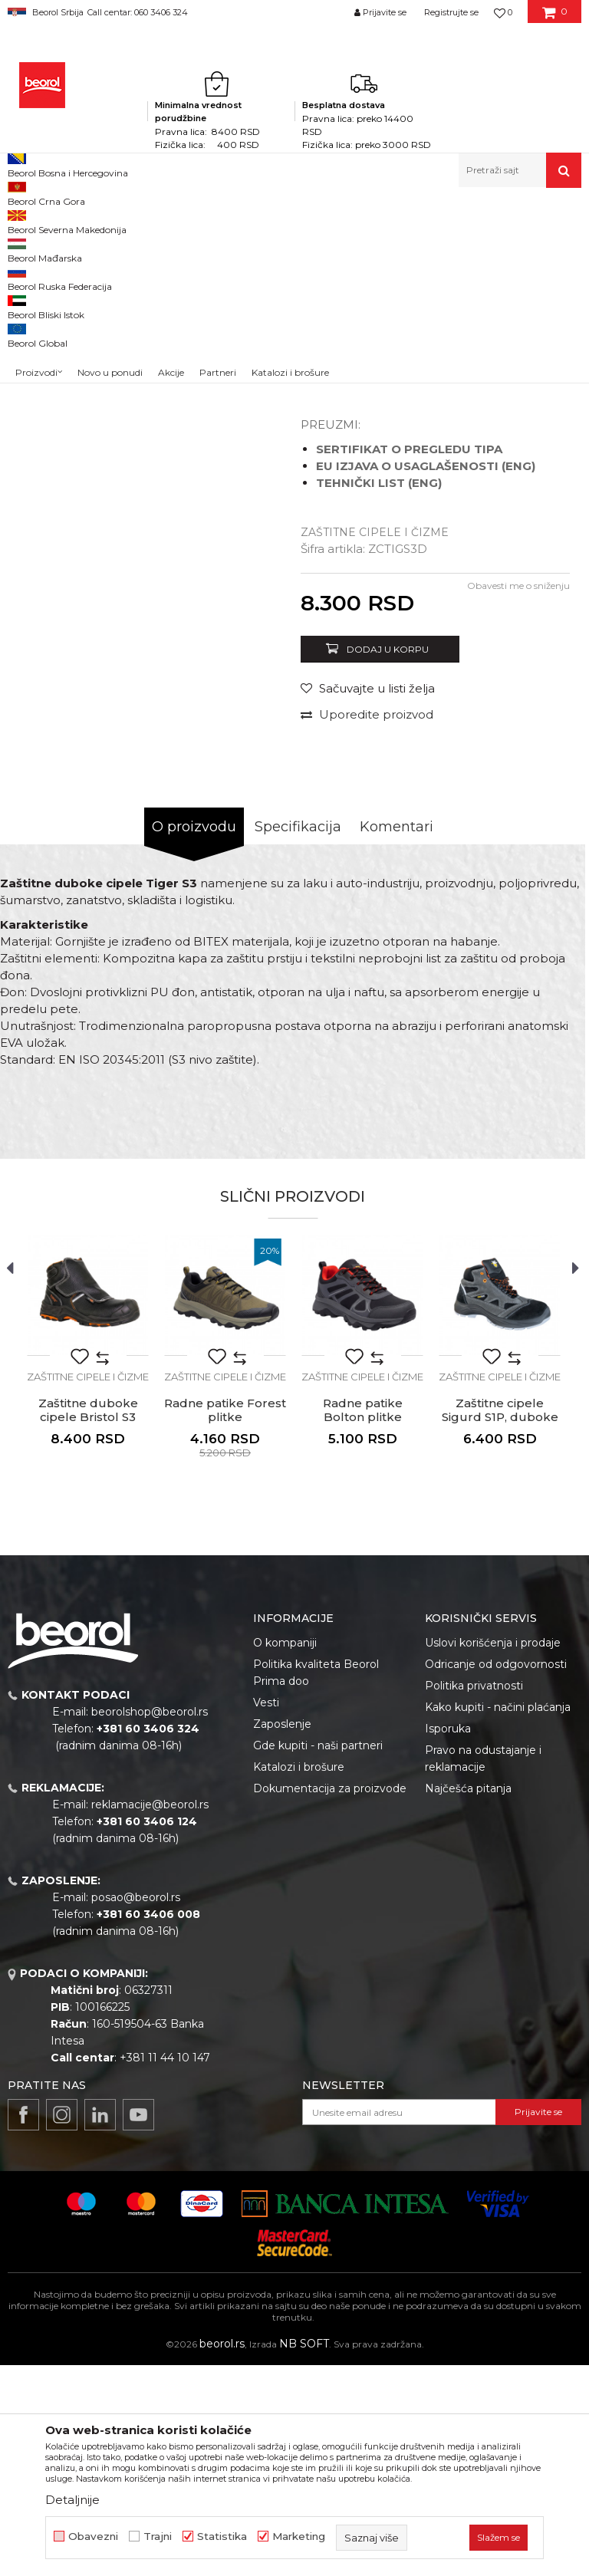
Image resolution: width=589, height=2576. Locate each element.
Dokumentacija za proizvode (329, 1999)
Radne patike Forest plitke (225, 1621)
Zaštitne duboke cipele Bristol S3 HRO (88, 1628)
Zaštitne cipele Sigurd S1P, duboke (500, 1621)
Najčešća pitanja (468, 1999)
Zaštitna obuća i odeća (262, 220)
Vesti (266, 1913)
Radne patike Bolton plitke (363, 1621)
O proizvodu (194, 1037)
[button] (520, 170)
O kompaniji (285, 1853)
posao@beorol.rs (135, 2108)
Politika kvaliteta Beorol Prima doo (316, 1883)
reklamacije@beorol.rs (150, 2015)
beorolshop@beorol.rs (149, 1923)
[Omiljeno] (503, 12)
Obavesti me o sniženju (518, 796)
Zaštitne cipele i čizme (373, 220)
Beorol (22, 220)
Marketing (298, 2536)
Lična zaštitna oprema (150, 220)
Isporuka (448, 1939)
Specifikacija (298, 1037)
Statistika (222, 2536)
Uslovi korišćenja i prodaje (493, 1853)
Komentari (396, 1037)
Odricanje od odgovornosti (496, 1875)
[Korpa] (555, 17)
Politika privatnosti (474, 1896)
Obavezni (93, 2536)
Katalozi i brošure (298, 1978)
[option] (43, 322)
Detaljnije (72, 2499)
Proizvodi (68, 220)
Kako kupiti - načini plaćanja (498, 1918)
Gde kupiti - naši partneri (318, 1956)
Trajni (157, 2536)
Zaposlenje (282, 1935)
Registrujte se (451, 12)
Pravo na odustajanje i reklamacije (483, 1969)
